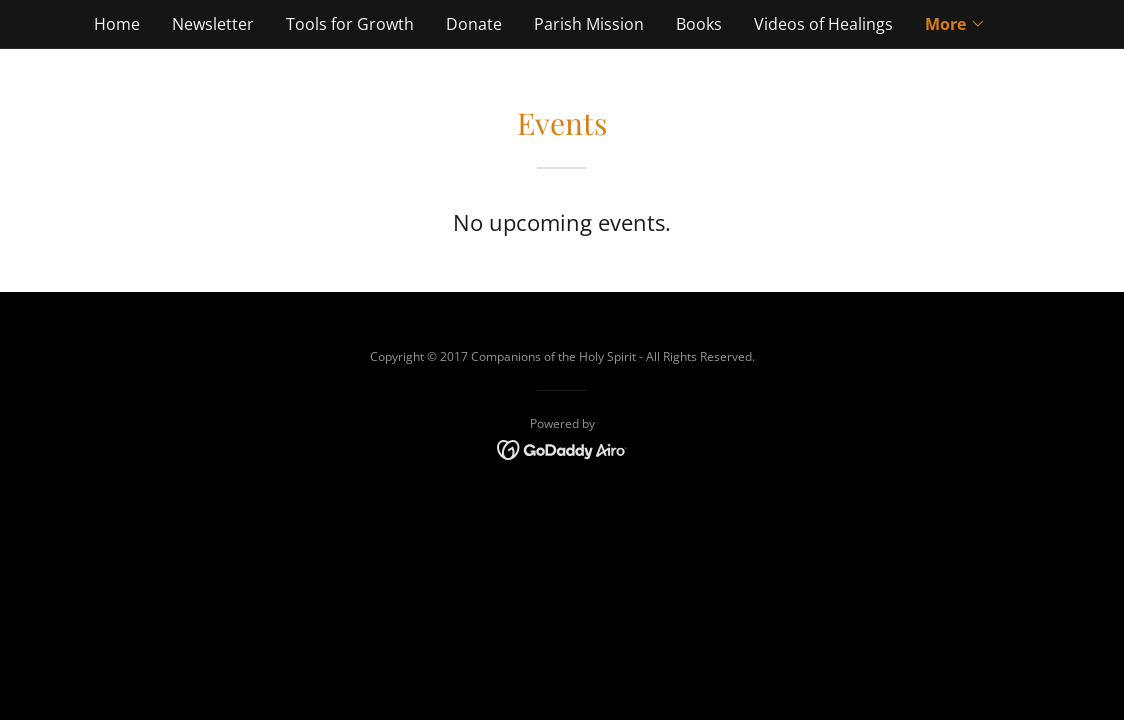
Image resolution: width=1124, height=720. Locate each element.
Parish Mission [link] (589, 24)
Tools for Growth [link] (350, 24)
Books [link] (699, 24)
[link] (562, 448)
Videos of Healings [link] (823, 24)
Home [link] (117, 24)
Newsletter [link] (213, 24)
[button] (955, 24)
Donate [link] (474, 24)
